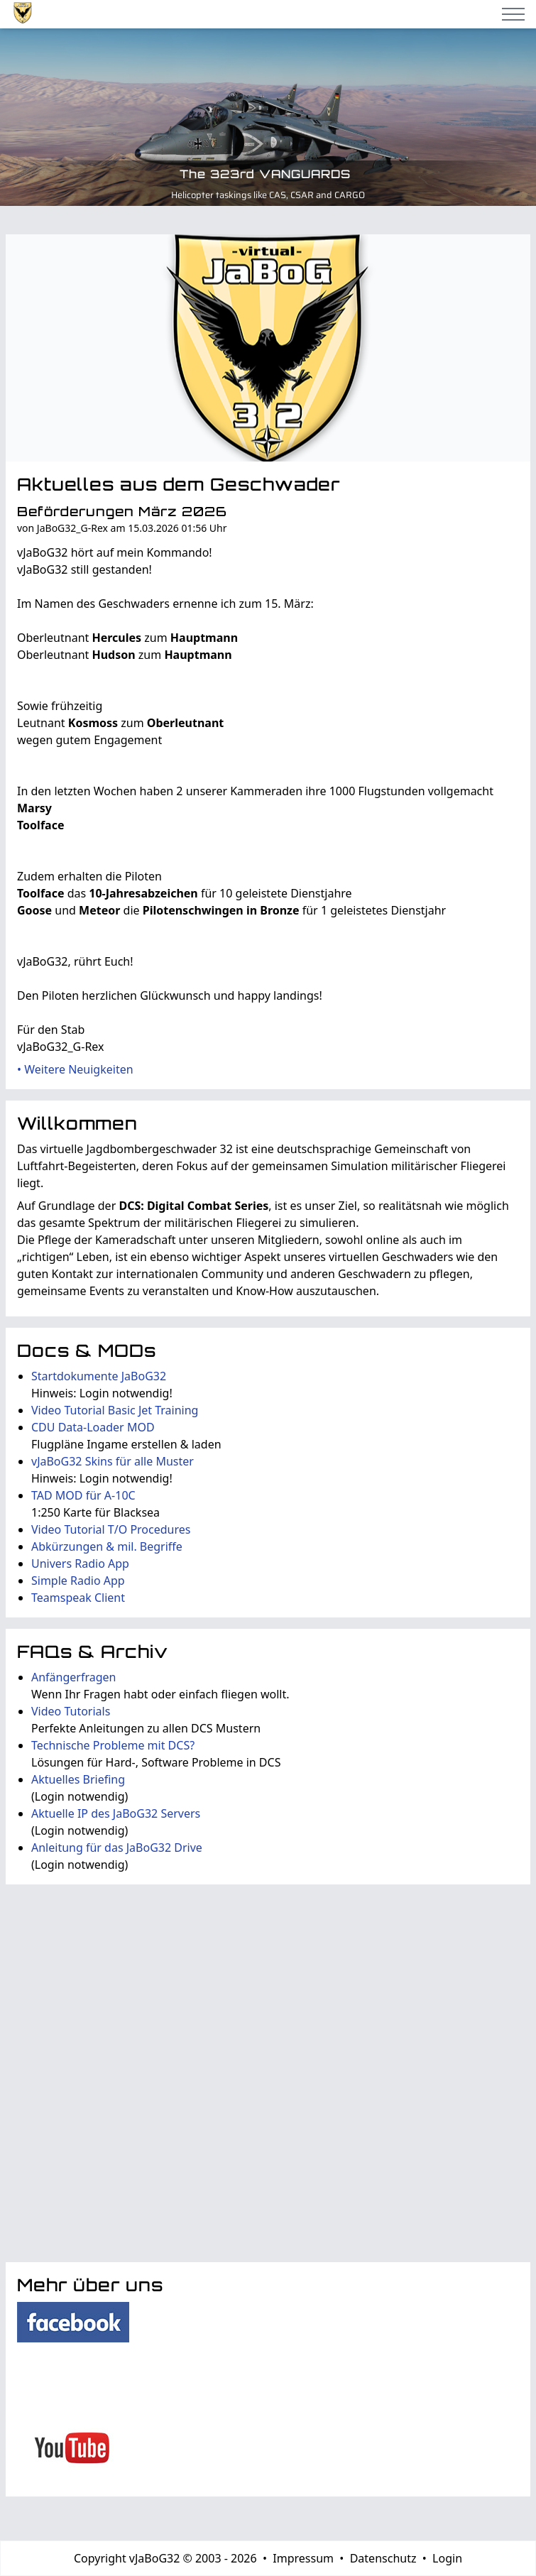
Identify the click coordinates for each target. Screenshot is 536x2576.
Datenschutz (383, 2558)
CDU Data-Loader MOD (93, 1427)
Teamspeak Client (78, 1597)
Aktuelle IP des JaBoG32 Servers (115, 1813)
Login (447, 2558)
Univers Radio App (80, 1563)
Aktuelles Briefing (78, 1779)
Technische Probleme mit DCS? (113, 1745)
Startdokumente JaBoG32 (98, 1376)
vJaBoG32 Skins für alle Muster (112, 1461)
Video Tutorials (70, 1711)
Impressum (303, 2558)
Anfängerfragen (73, 1677)
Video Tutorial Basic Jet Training (114, 1410)
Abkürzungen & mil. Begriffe (106, 1546)
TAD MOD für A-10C (83, 1495)
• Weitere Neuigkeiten (75, 1069)
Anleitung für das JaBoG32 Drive (116, 1847)
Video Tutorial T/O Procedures (110, 1529)
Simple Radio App (78, 1580)
